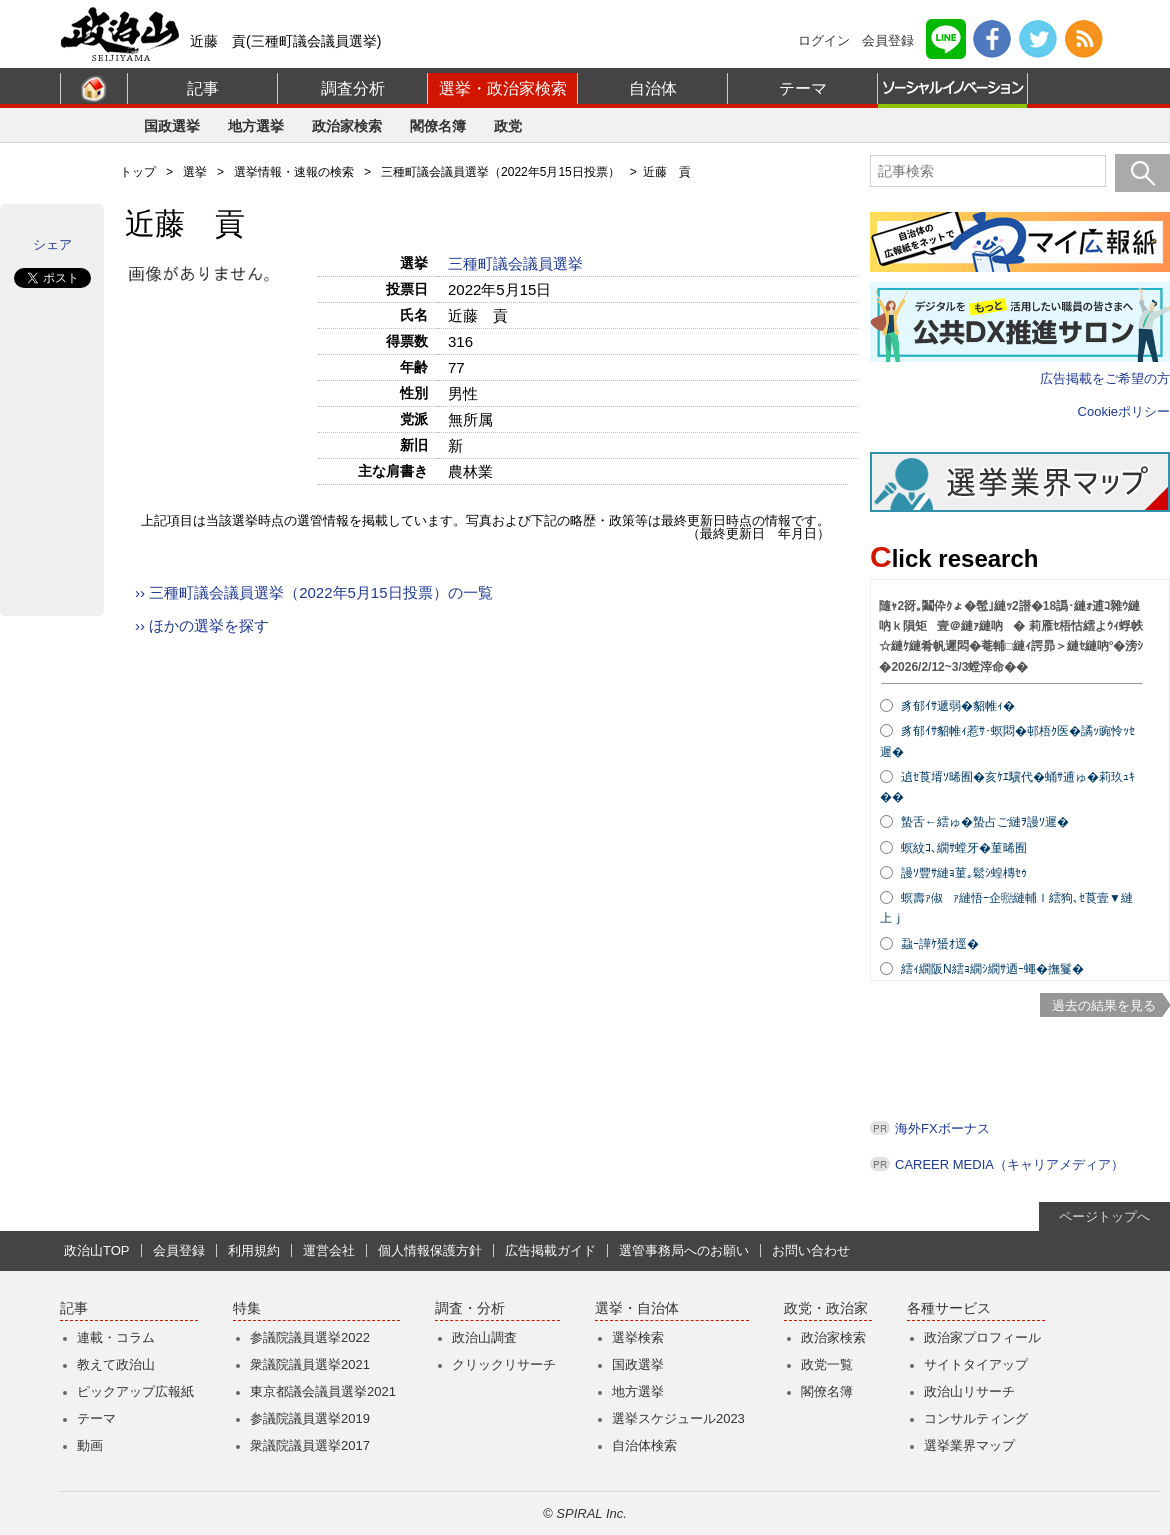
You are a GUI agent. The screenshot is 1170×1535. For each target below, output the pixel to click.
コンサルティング (976, 1418)
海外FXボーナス (942, 1128)
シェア (52, 244)
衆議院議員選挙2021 (310, 1364)
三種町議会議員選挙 (517, 263)
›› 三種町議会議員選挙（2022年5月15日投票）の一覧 (314, 592)
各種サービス (949, 1308)
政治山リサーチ (969, 1391)
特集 (247, 1308)
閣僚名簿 (438, 126)
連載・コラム (116, 1337)
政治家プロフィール (982, 1337)
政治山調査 (484, 1337)
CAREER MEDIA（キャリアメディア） (1009, 1164)
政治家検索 (347, 126)
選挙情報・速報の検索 (294, 172)
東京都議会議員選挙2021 (323, 1391)
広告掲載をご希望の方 (1105, 378)
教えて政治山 (116, 1364)
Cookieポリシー (1124, 411)
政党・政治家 (826, 1308)
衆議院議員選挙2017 (310, 1445)
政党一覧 (827, 1364)
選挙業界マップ (969, 1445)
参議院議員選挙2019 (310, 1418)
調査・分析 (470, 1308)
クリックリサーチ (504, 1364)
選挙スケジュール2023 (678, 1418)
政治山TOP (97, 1250)
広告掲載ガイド (550, 1250)
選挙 (195, 172)
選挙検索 (638, 1337)
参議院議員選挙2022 (310, 1337)
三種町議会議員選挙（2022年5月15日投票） (500, 172)
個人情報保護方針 (430, 1250)
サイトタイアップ (976, 1364)
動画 (90, 1445)
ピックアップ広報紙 (135, 1391)
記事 (203, 88)
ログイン (824, 40)
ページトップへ (1104, 1216)
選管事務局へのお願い (684, 1250)
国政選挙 (172, 126)
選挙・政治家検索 (503, 88)
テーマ (803, 88)
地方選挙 (256, 126)
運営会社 (329, 1250)
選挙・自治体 (637, 1308)
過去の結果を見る (1104, 1005)
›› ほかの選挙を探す (202, 625)
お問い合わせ (811, 1250)
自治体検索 (644, 1445)
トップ (138, 172)
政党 (508, 126)
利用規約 (254, 1250)
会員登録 (888, 40)
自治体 (653, 88)
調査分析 (353, 88)
